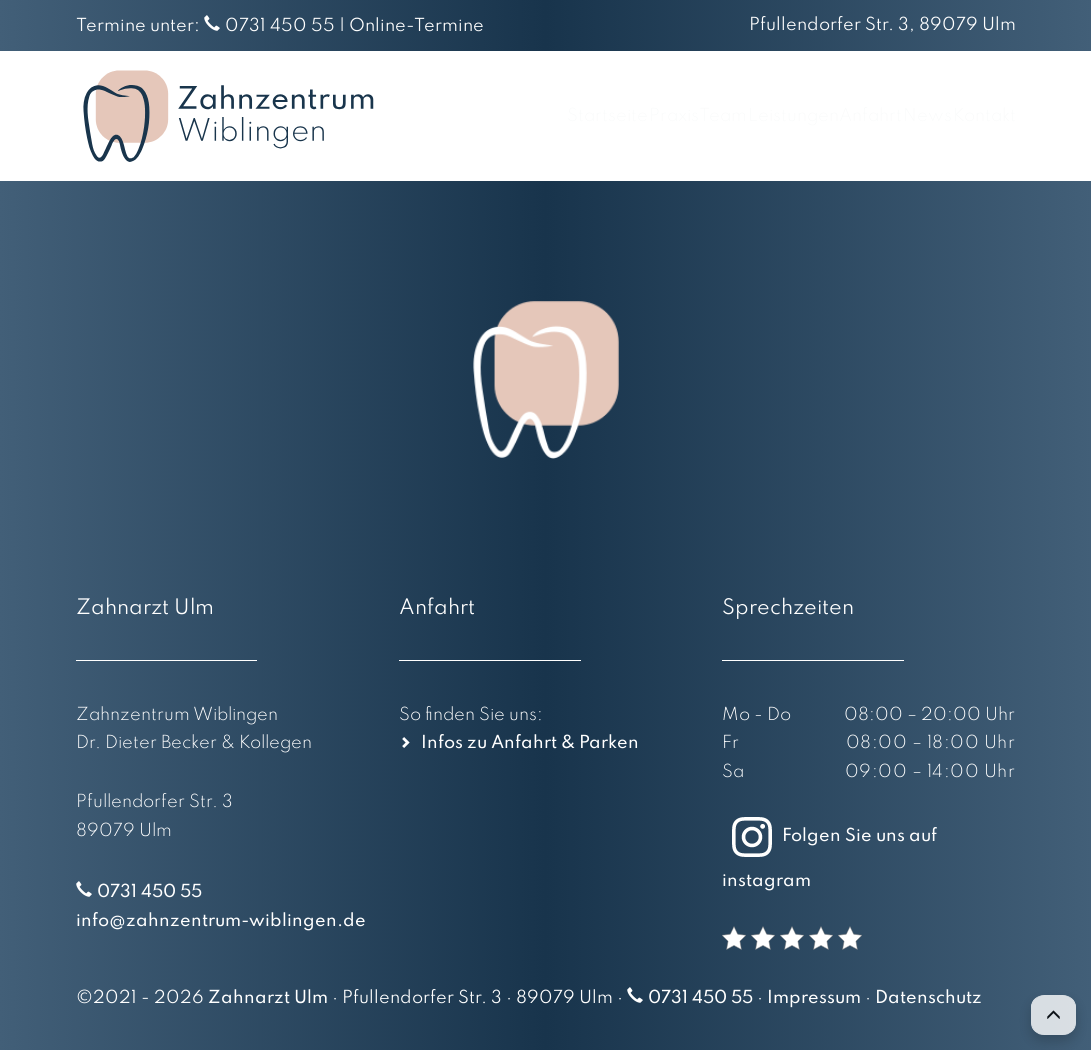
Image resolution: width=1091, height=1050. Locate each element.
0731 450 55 (280, 26)
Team (603, 116)
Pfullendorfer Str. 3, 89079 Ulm (882, 25)
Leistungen (703, 116)
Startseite (428, 116)
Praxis (524, 116)
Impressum (814, 998)
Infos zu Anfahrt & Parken (530, 743)
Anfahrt (812, 116)
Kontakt (983, 116)
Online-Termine (416, 26)
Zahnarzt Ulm (268, 998)
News (897, 116)
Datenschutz (928, 998)
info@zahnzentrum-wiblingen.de (221, 921)
